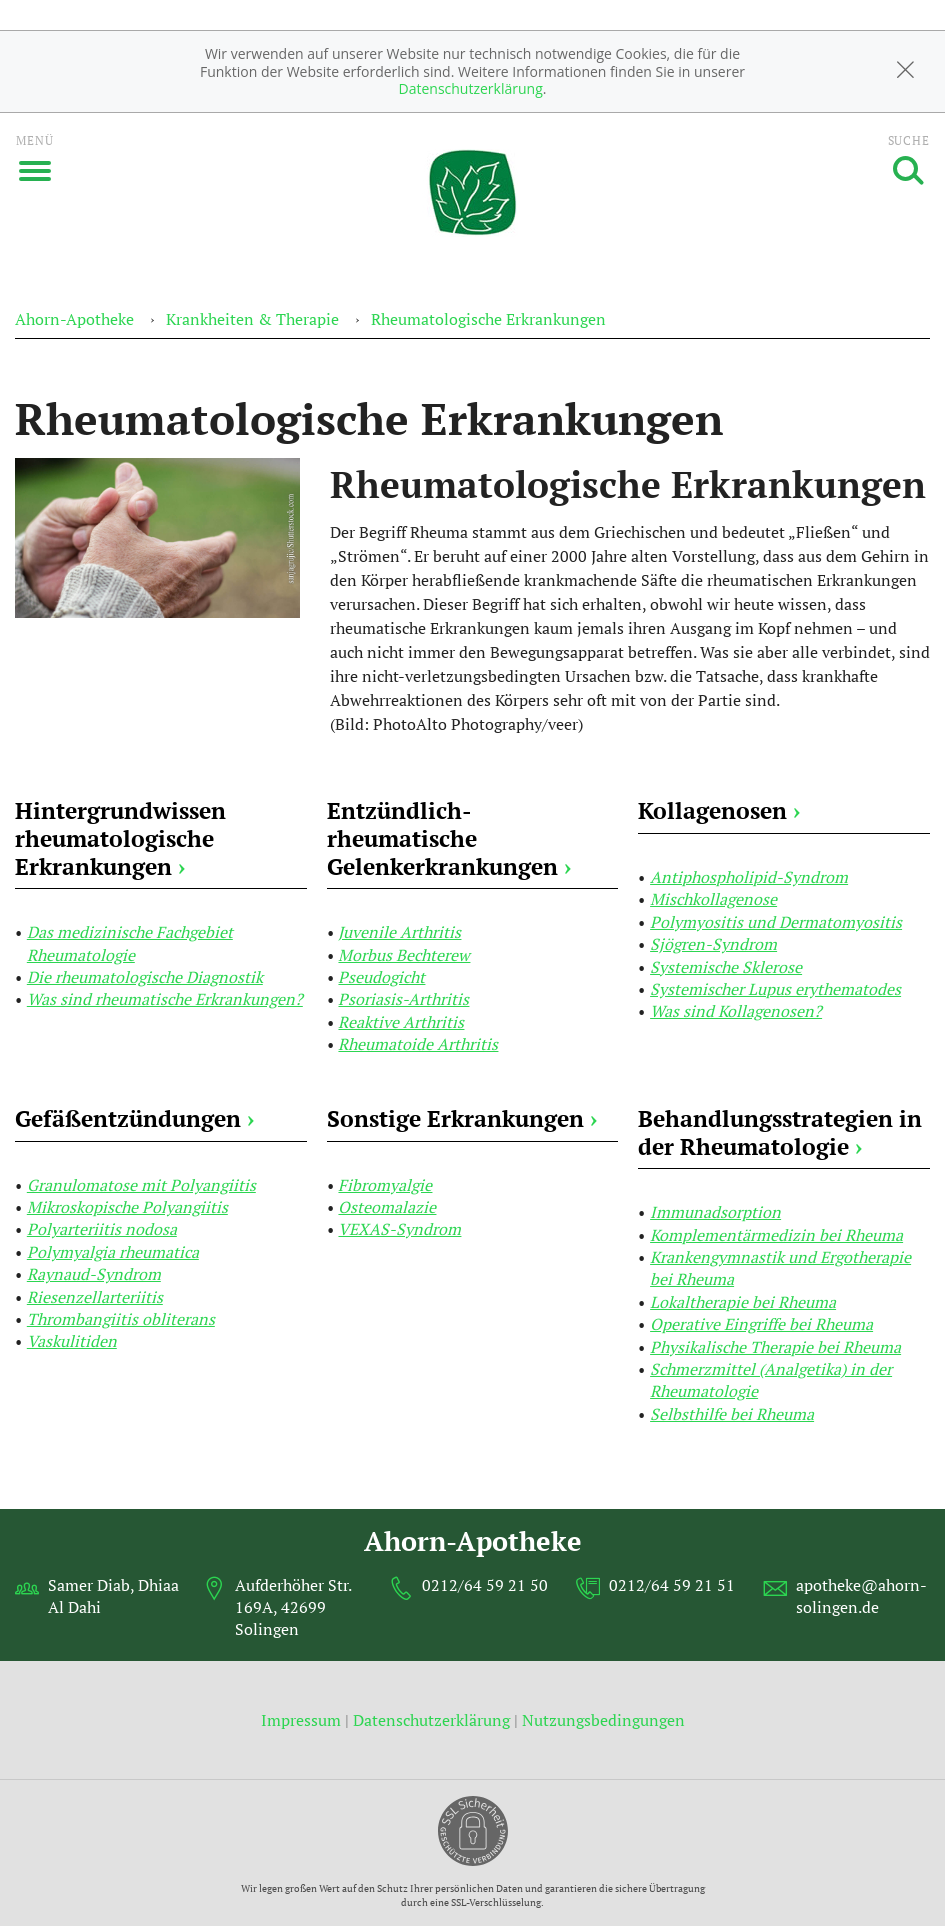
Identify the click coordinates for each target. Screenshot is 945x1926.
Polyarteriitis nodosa (102, 1229)
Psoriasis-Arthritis (403, 999)
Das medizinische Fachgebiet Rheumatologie (130, 943)
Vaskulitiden (72, 1341)
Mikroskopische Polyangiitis (127, 1207)
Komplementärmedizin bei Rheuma (776, 1235)
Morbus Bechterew (404, 955)
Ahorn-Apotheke (74, 319)
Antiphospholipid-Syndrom (749, 877)
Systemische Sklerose (726, 967)
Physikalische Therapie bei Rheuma (775, 1347)
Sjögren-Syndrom (713, 944)
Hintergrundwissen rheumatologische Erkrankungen (120, 838)
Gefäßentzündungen (134, 1118)
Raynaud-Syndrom (94, 1274)
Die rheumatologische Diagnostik (145, 977)
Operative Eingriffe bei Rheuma (761, 1324)
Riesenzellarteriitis (95, 1297)
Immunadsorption (715, 1212)
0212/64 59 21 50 (485, 1585)
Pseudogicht (381, 977)
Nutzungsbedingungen (603, 1720)
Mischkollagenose (713, 899)
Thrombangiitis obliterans (121, 1319)
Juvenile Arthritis (399, 932)
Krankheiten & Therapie (252, 319)
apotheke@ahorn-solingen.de (861, 1596)
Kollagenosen (719, 810)
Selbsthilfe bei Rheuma (732, 1414)
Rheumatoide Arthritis (418, 1044)
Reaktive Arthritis (401, 1022)
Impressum (303, 1720)
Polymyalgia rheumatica (113, 1252)
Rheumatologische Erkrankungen (488, 319)
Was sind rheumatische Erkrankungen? (165, 999)
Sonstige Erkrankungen (462, 1118)
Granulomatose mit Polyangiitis (141, 1185)
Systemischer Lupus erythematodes (775, 989)
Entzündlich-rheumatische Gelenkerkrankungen (449, 838)
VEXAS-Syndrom (399, 1229)
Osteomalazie (387, 1207)
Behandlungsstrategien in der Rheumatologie (780, 1132)
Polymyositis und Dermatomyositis (776, 922)
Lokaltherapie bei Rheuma (743, 1302)
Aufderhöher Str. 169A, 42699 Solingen (293, 1607)
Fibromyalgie (385, 1185)
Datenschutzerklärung (471, 88)
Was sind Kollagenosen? (736, 1011)
